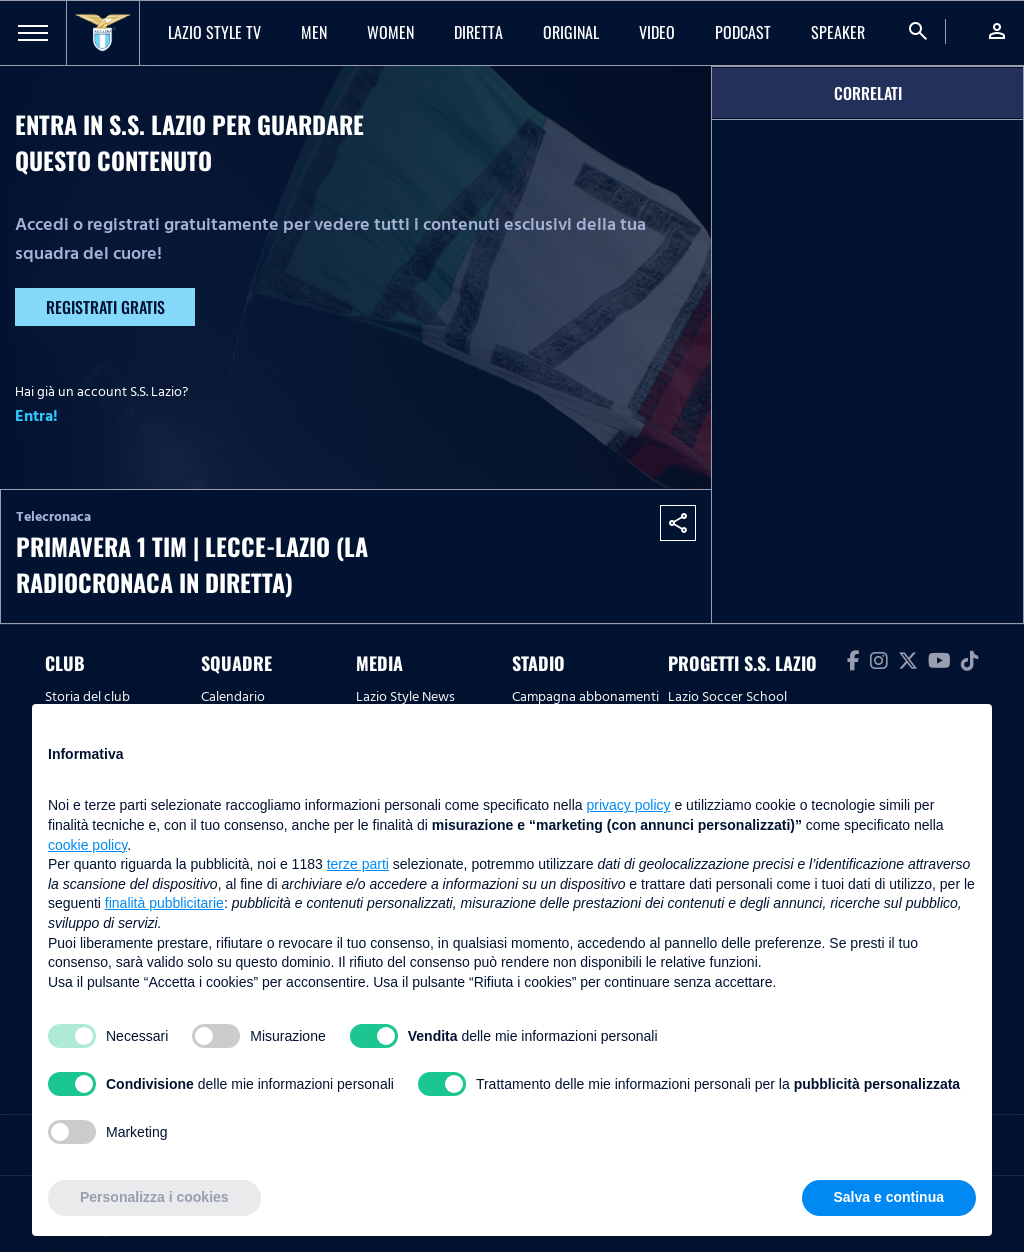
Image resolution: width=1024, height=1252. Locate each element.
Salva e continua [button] (889, 1197)
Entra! (36, 416)
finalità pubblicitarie (164, 903)
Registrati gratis (105, 307)
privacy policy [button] (629, 805)
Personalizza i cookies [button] (154, 1197)
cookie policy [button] (87, 845)
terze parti (358, 864)
